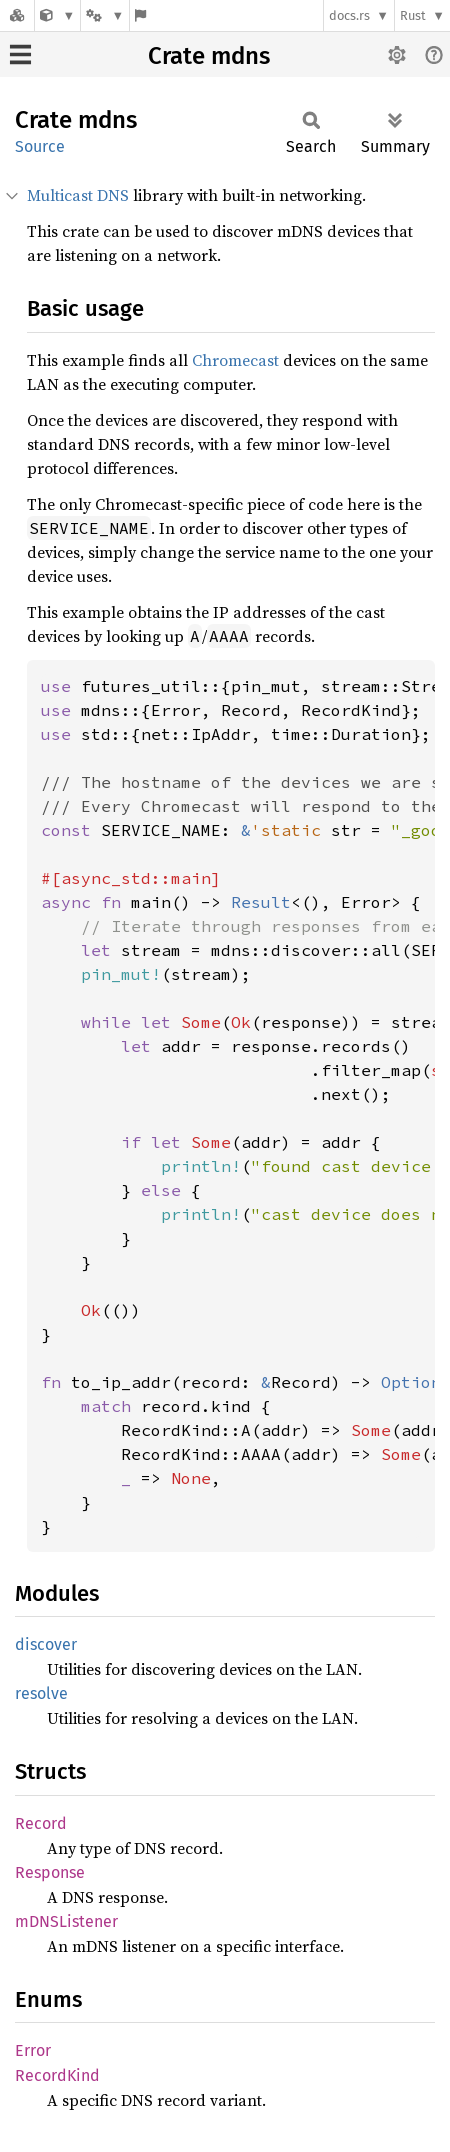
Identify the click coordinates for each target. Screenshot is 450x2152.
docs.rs (349, 15)
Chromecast (235, 360)
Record (41, 1823)
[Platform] (105, 15)
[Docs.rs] (17, 15)
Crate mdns (209, 56)
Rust (413, 15)
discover (46, 1644)
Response (50, 1872)
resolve (41, 1693)
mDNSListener (66, 1921)
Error (33, 2050)
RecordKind (57, 2075)
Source (40, 146)
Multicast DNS (78, 195)
